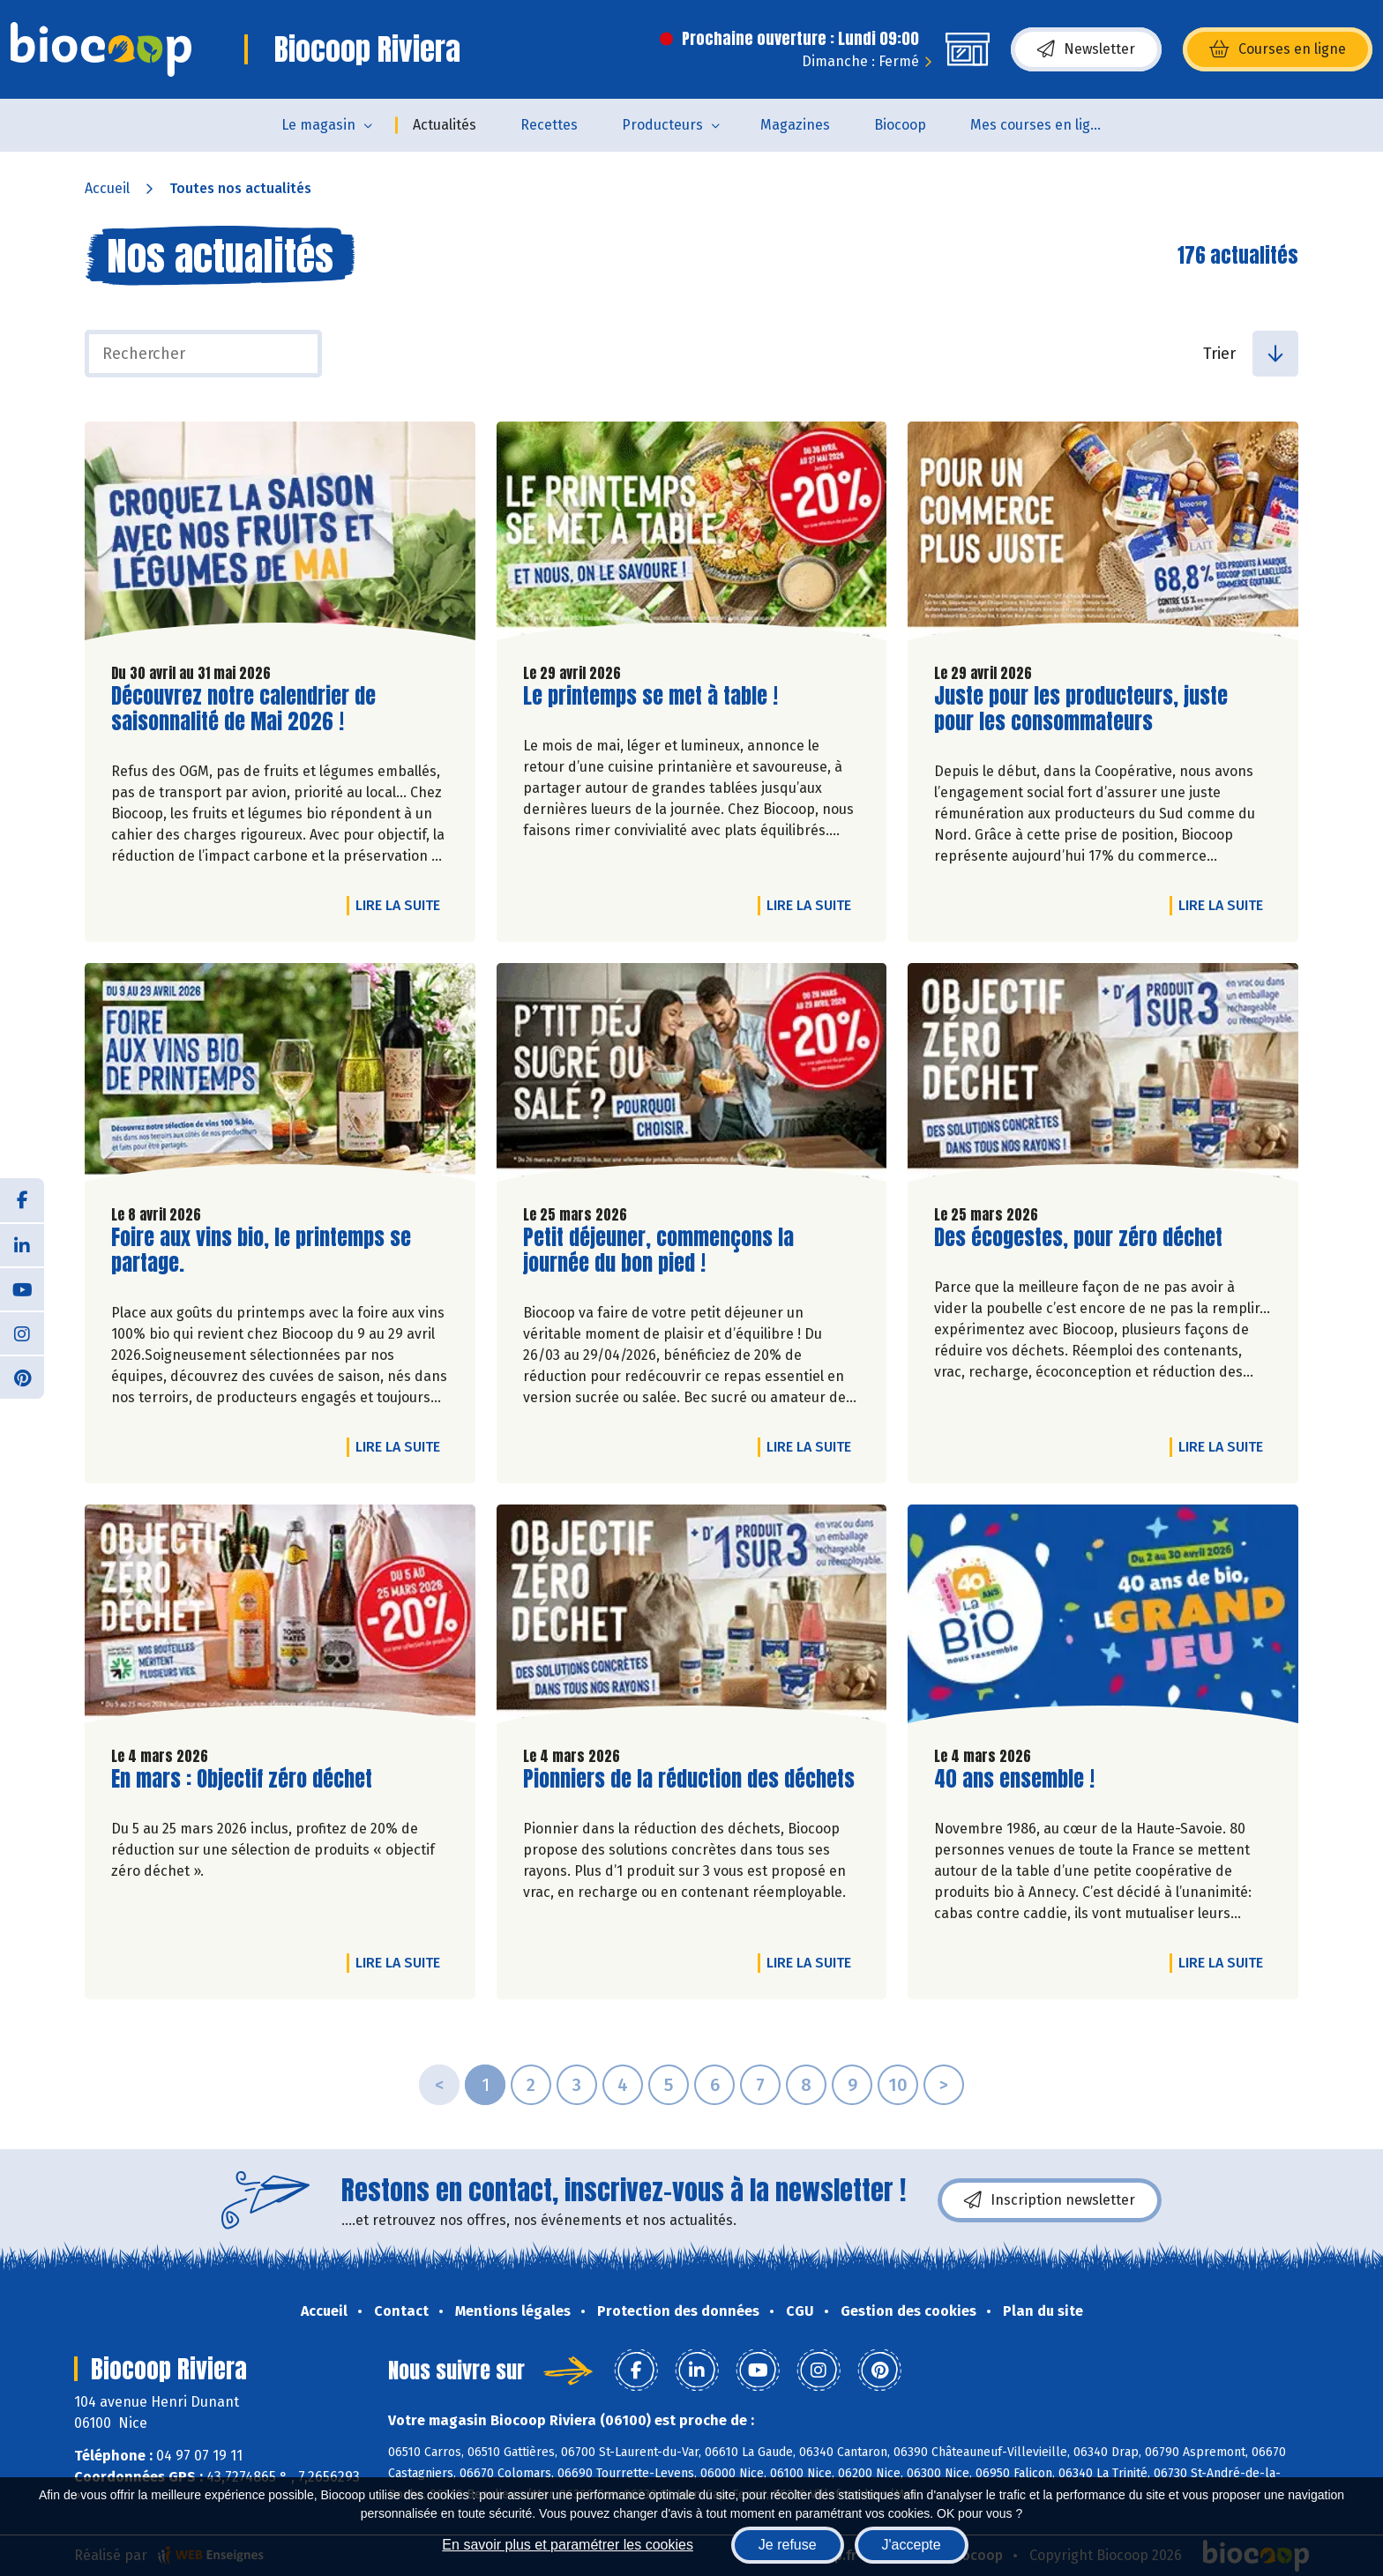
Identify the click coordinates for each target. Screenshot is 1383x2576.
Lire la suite (402, 905)
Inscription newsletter (1049, 2200)
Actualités (444, 124)
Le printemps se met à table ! (650, 696)
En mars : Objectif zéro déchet (241, 1779)
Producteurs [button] (662, 124)
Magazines (795, 124)
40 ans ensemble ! (1014, 1779)
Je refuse (788, 2544)
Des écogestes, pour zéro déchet (1078, 1238)
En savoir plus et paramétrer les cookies (567, 2544)
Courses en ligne (1277, 49)
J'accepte (911, 2544)
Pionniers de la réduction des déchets (689, 1779)
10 (898, 2084)
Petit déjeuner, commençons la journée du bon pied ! (658, 1250)
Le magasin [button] (318, 124)
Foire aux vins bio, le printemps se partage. (261, 1250)
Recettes (549, 124)
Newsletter (1086, 49)
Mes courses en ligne (1038, 124)
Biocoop (900, 124)
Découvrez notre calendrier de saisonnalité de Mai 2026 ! (243, 709)
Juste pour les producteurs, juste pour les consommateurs (1081, 709)
